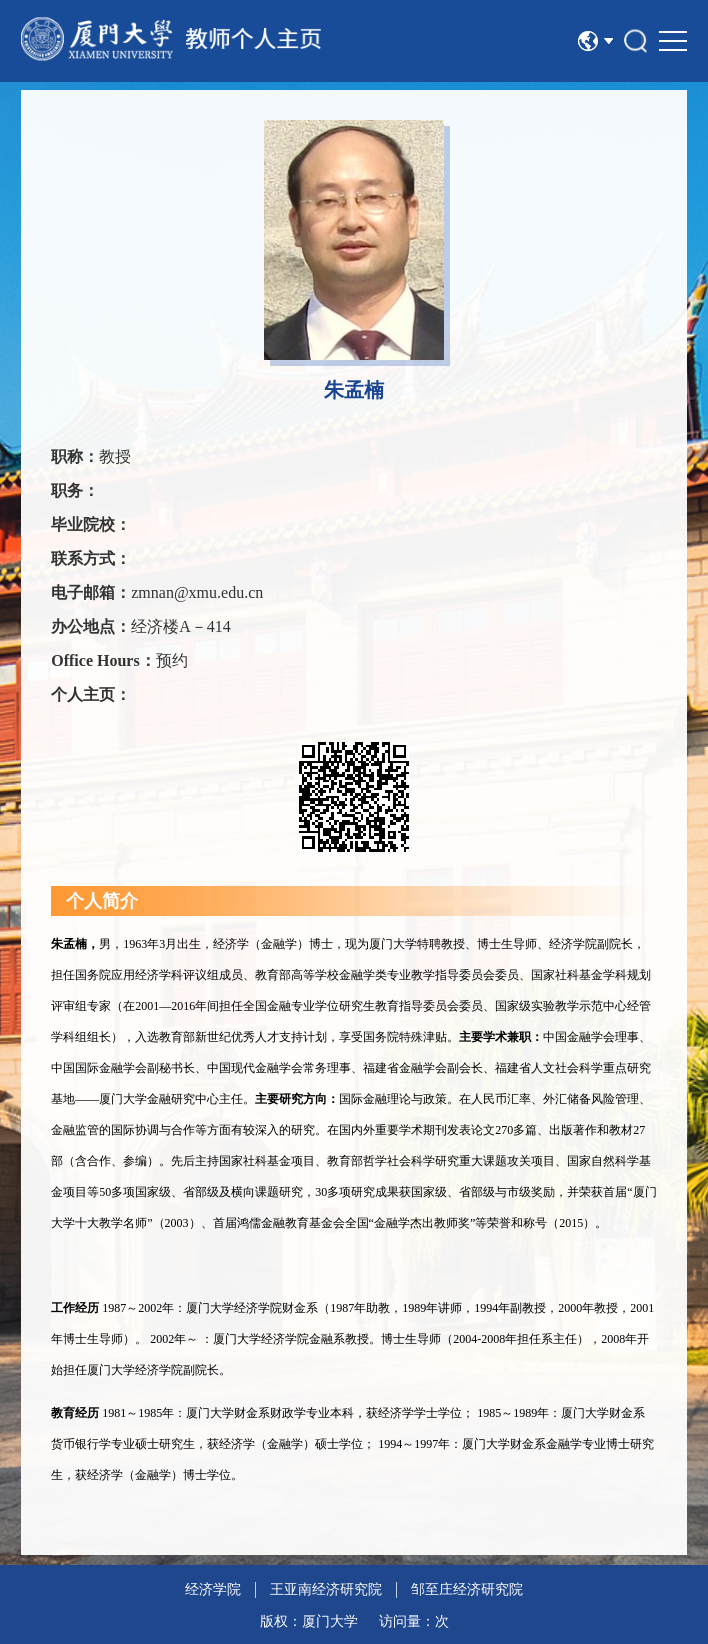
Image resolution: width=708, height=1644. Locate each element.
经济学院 (213, 1589)
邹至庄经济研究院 (467, 1589)
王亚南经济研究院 (326, 1589)
